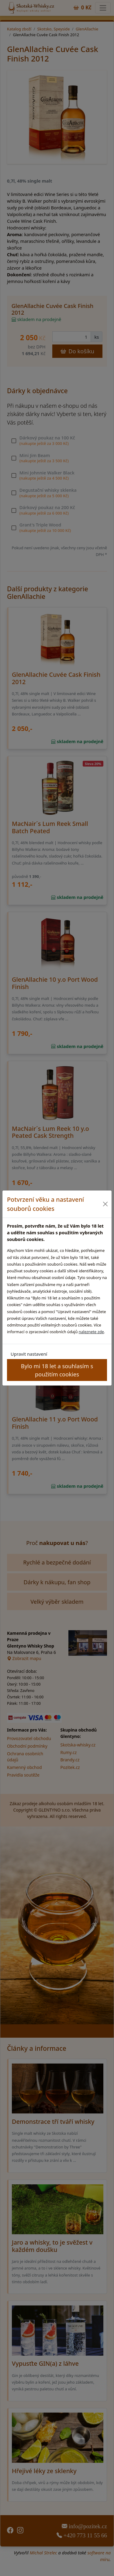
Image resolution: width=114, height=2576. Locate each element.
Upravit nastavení (29, 1354)
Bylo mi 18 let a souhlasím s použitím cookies (57, 1370)
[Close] (105, 1204)
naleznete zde (91, 1331)
